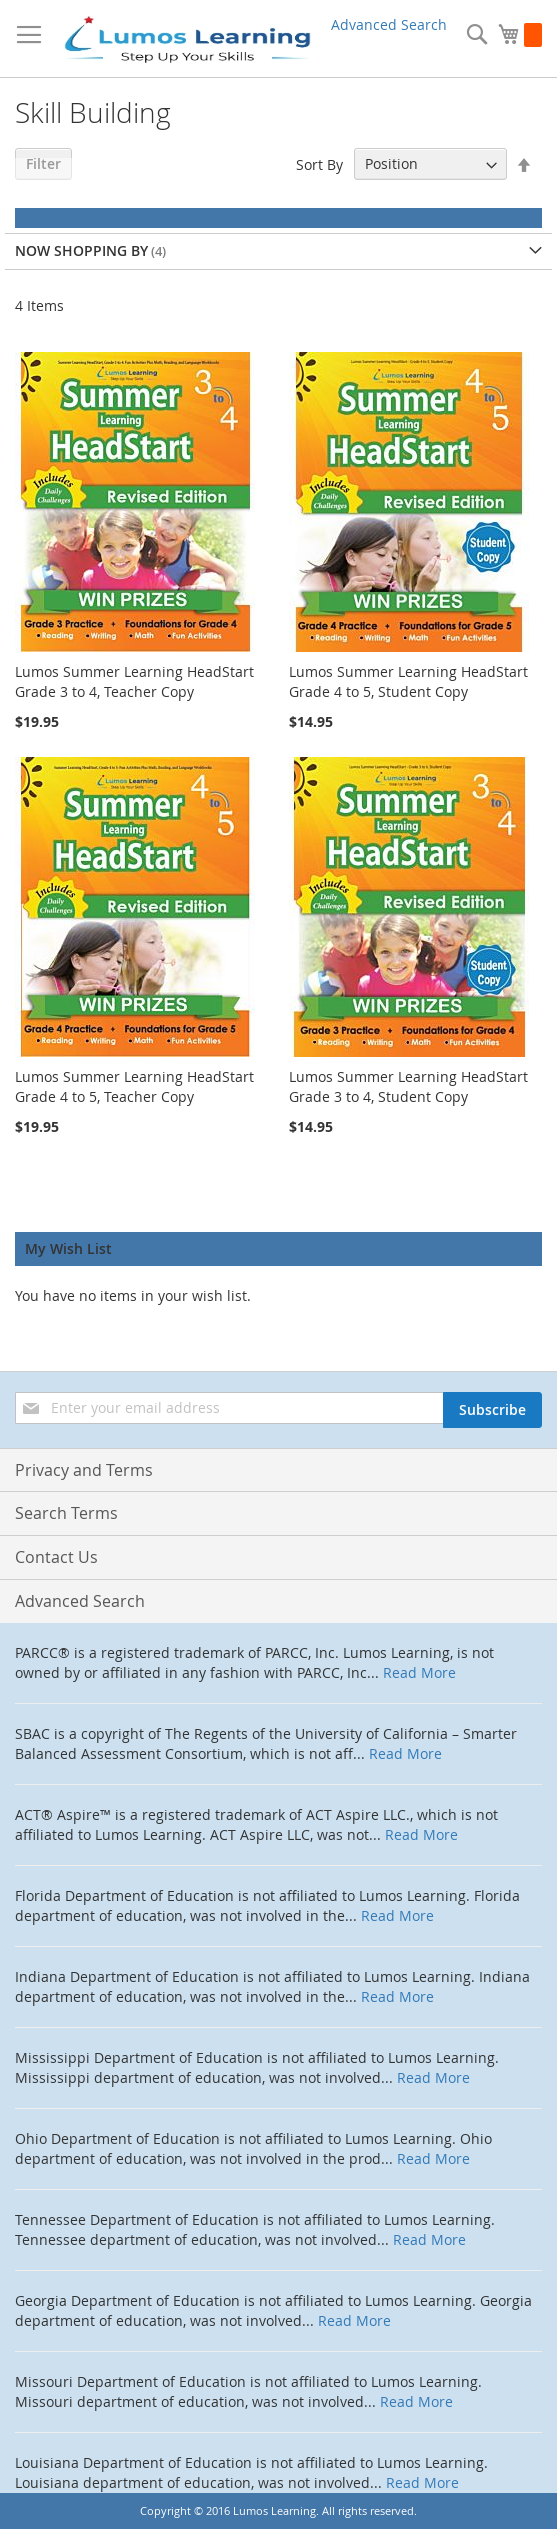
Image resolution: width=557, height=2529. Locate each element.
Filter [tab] (43, 163)
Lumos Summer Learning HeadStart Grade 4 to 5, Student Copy (408, 681)
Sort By (319, 163)
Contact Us (56, 1557)
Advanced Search (389, 24)
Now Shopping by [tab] (81, 250)
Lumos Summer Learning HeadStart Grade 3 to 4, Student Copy (408, 1086)
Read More (419, 1672)
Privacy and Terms (84, 1470)
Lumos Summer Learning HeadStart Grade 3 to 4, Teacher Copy (134, 681)
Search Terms (66, 1513)
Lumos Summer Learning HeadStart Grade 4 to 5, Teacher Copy (134, 1086)
